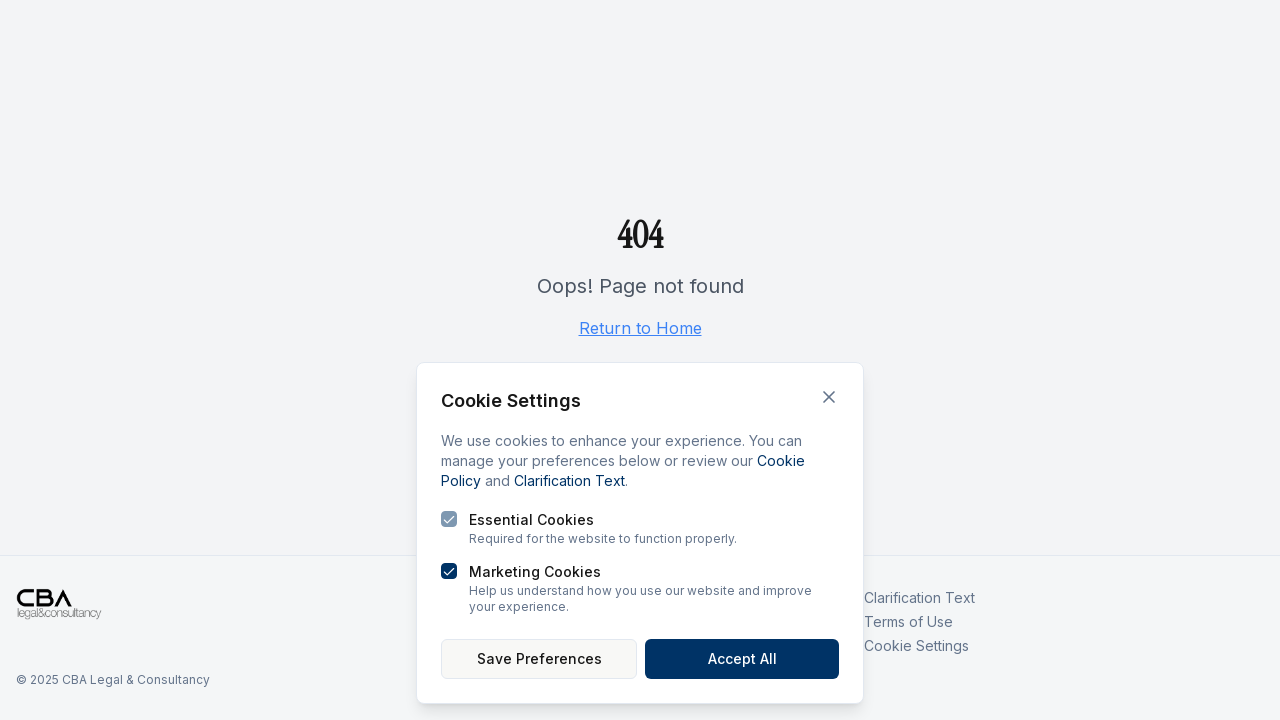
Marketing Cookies (535, 571)
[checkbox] (449, 519)
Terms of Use (908, 621)
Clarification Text (569, 480)
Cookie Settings (916, 645)
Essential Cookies (531, 519)
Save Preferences (539, 658)
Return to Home (640, 328)
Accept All (742, 658)
